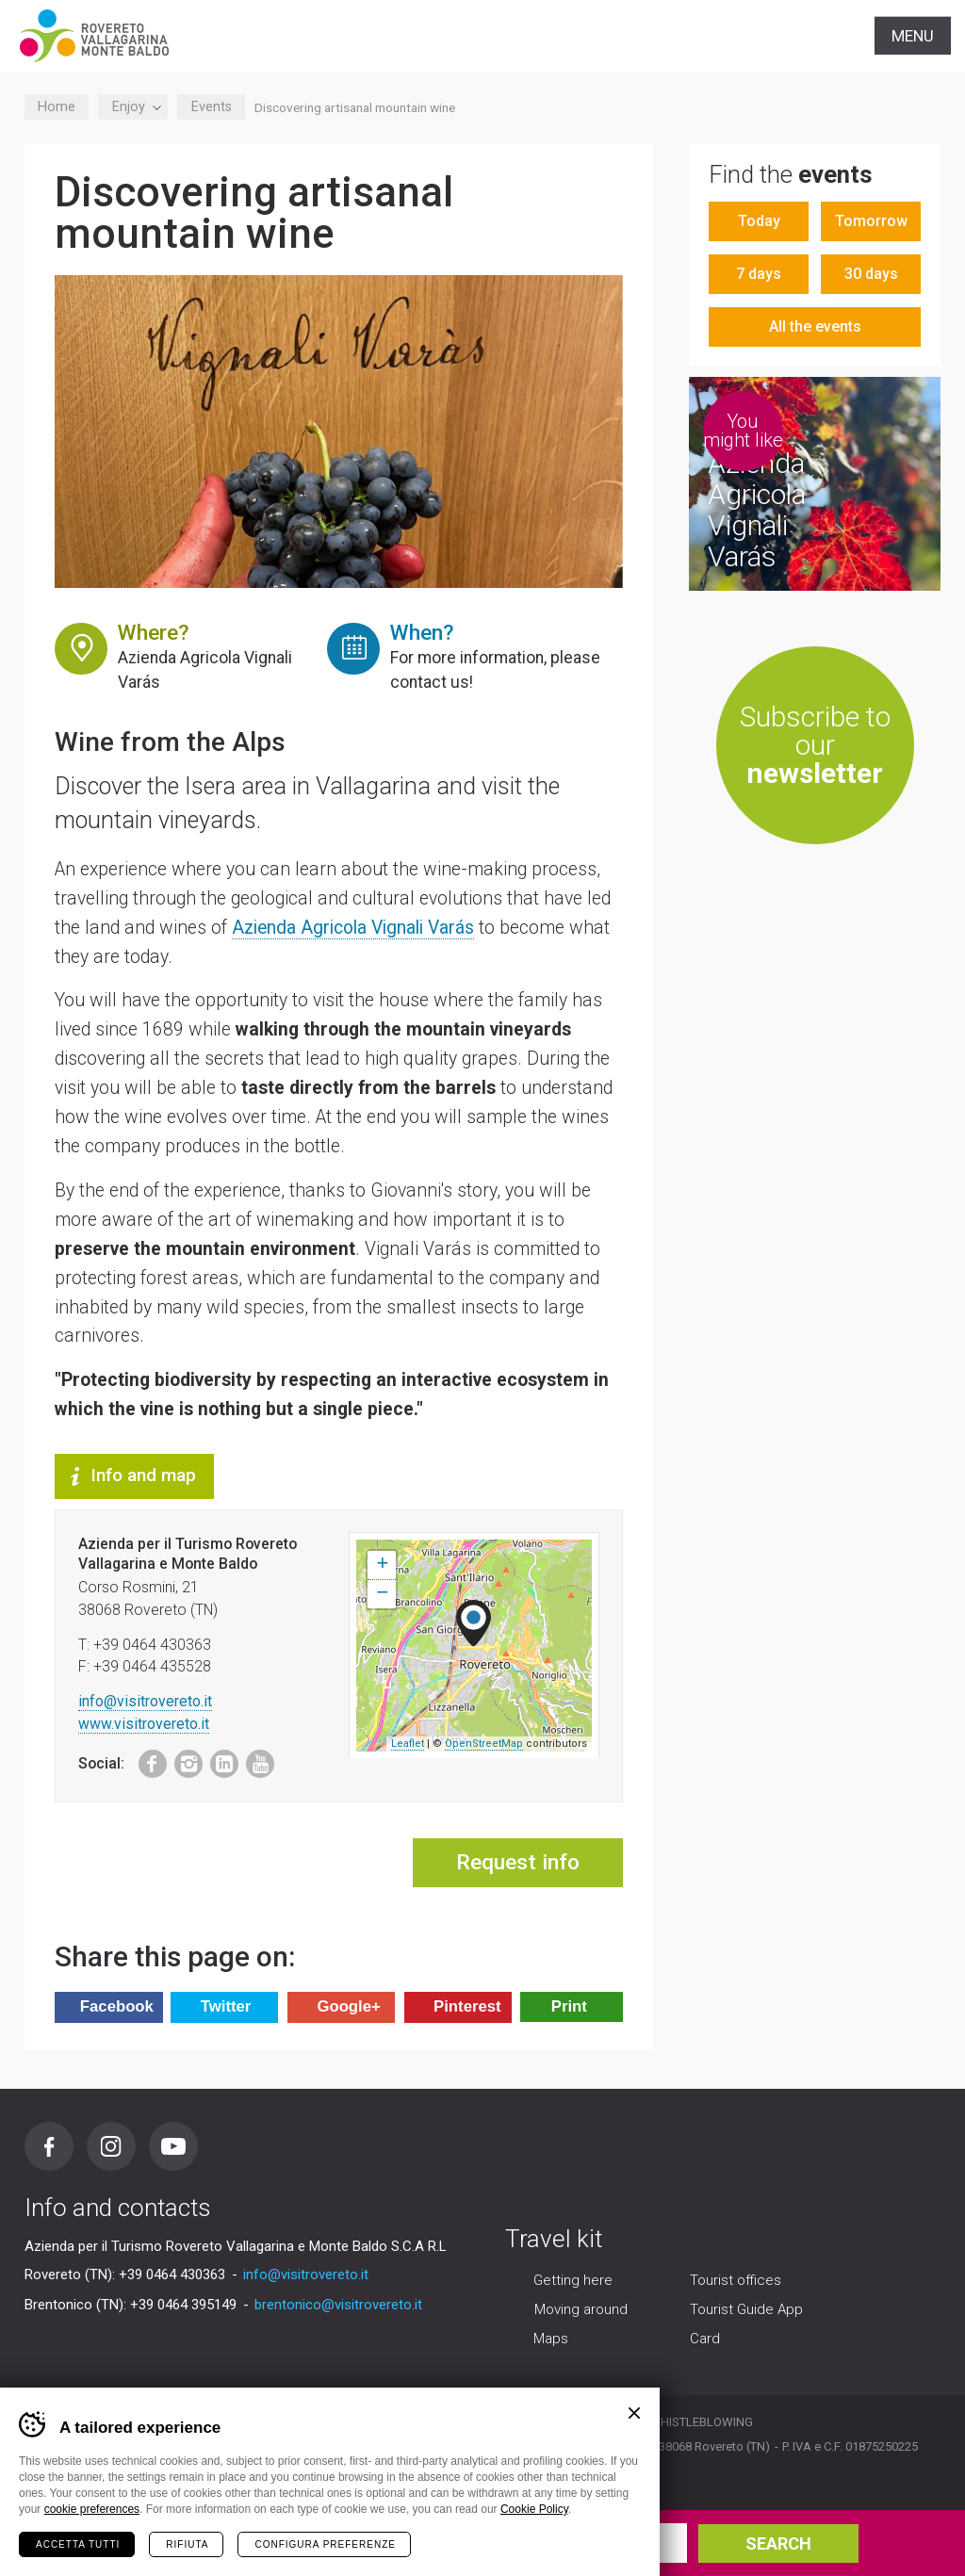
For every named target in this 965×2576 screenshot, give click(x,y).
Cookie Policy (534, 2509)
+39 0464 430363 (172, 2274)
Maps (550, 2339)
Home (56, 107)
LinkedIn (218, 1759)
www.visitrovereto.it (143, 1724)
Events (211, 107)
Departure (562, 2534)
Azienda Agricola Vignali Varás (353, 927)
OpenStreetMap (484, 1743)
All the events (815, 326)
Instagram (182, 1759)
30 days (871, 274)
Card (705, 2339)
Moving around (581, 2310)
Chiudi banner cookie (634, 2413)
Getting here (573, 2281)
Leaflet (407, 1743)
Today (759, 221)
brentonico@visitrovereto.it (338, 2304)
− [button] (382, 1594)
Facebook (143, 1759)
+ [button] (382, 1565)
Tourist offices (735, 2281)
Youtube (254, 1759)
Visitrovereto (94, 35)
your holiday (212, 2543)
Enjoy (133, 107)
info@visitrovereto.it (145, 1701)
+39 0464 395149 (183, 2304)
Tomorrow (871, 221)
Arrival (381, 2534)
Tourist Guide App (746, 2310)
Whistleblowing (701, 2422)
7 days (758, 274)
